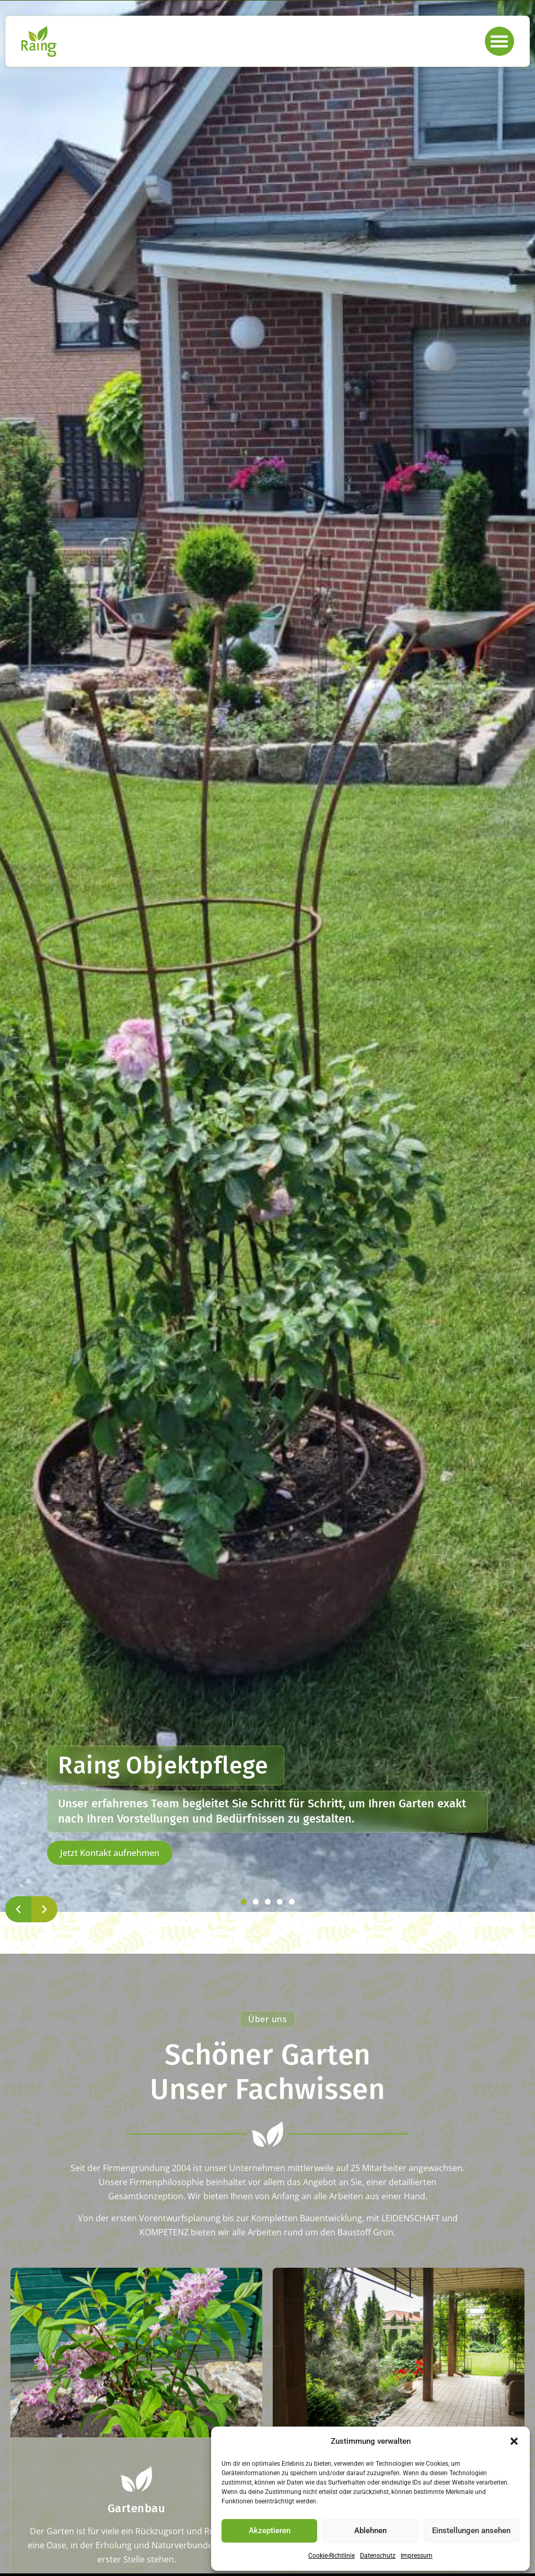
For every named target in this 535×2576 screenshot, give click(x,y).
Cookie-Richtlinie (331, 2555)
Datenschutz (378, 2555)
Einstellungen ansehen (471, 2530)
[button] (514, 2441)
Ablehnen (370, 2530)
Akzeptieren (269, 2530)
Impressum (417, 2555)
